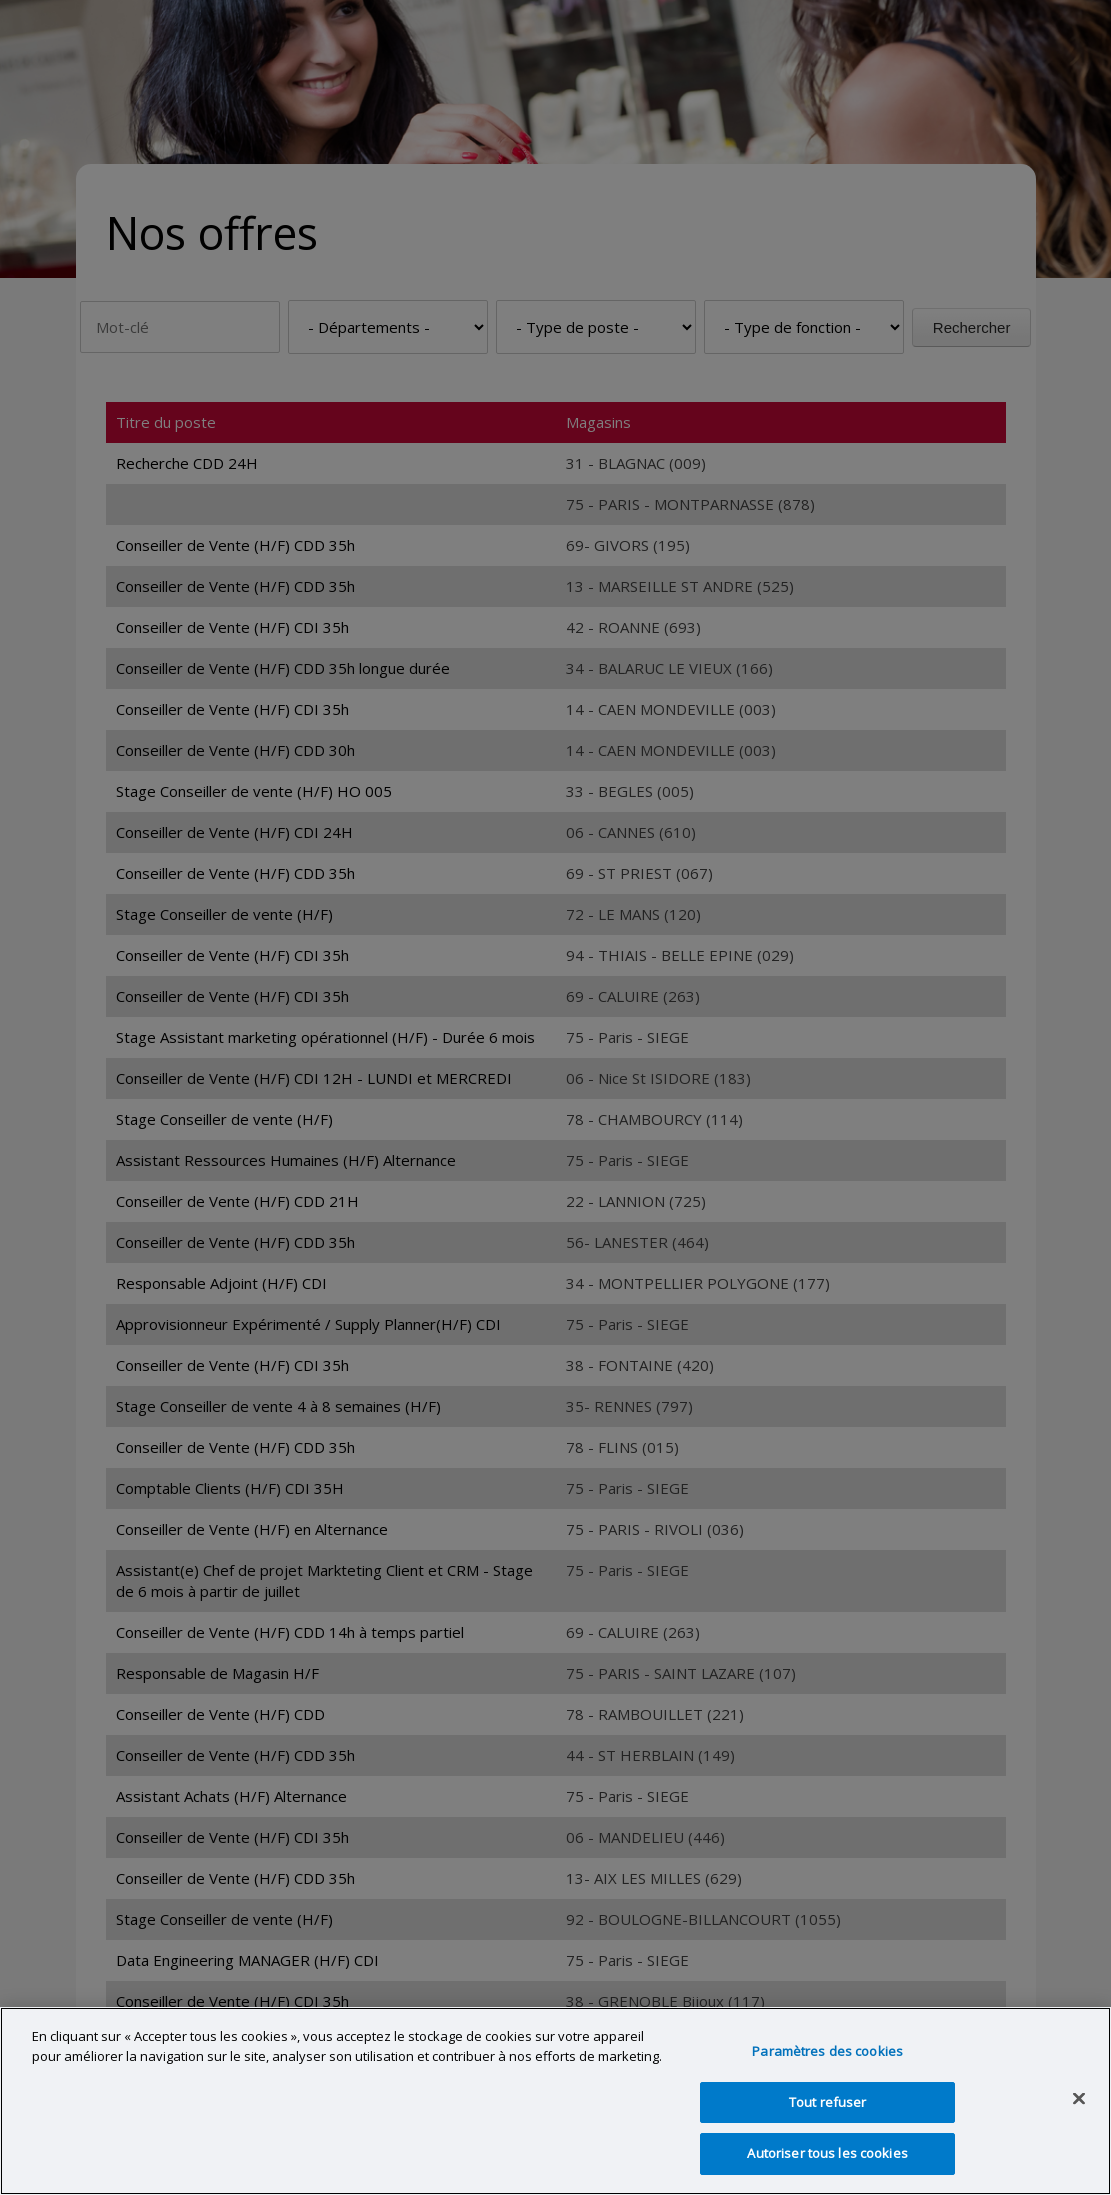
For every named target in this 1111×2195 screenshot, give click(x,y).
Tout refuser (828, 2102)
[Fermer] (1079, 2099)
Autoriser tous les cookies (827, 2153)
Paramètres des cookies (827, 2051)
